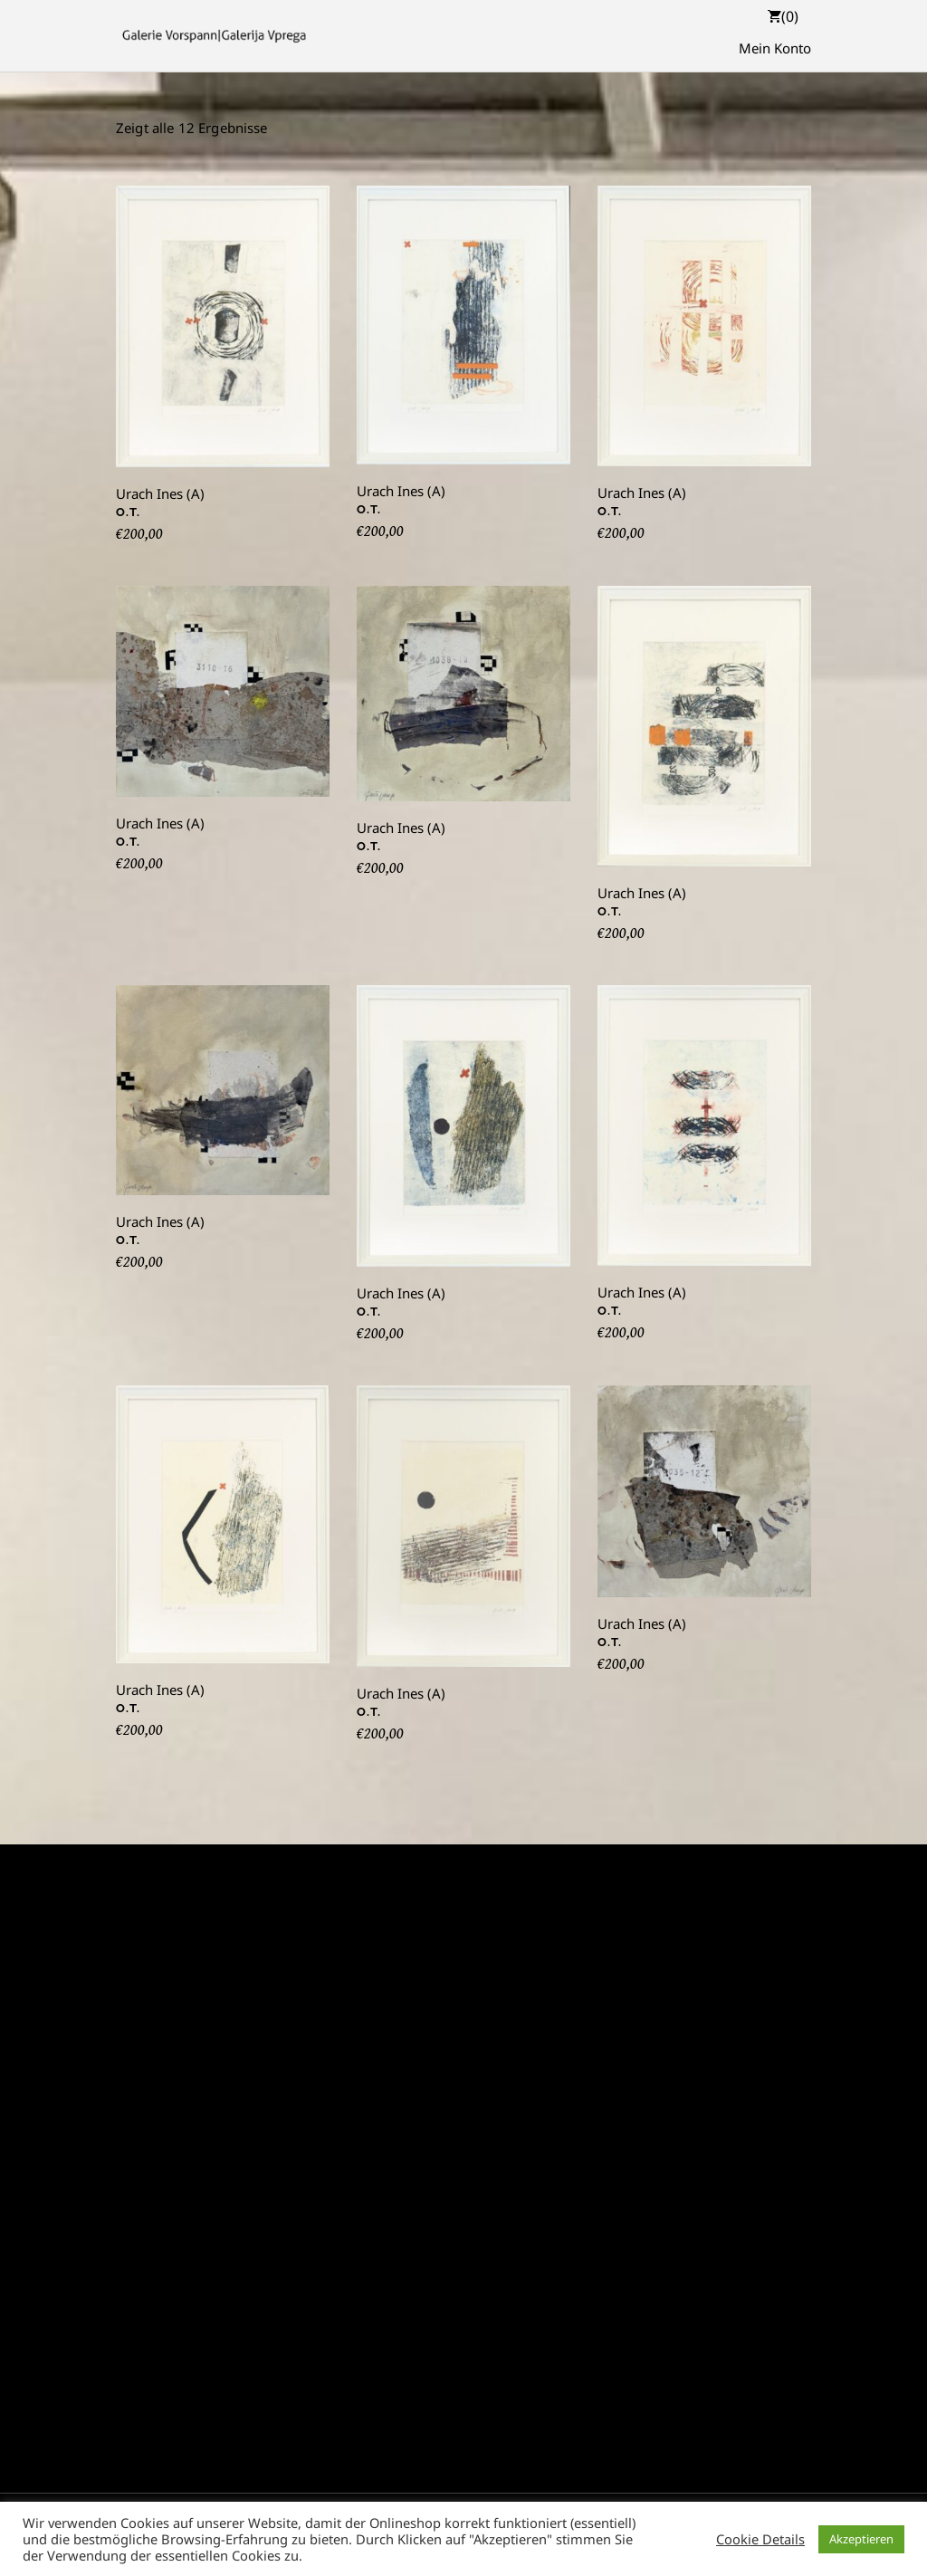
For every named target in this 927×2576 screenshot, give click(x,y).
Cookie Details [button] (760, 2539)
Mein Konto (775, 48)
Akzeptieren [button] (861, 2539)
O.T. (128, 512)
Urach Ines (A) (160, 493)
